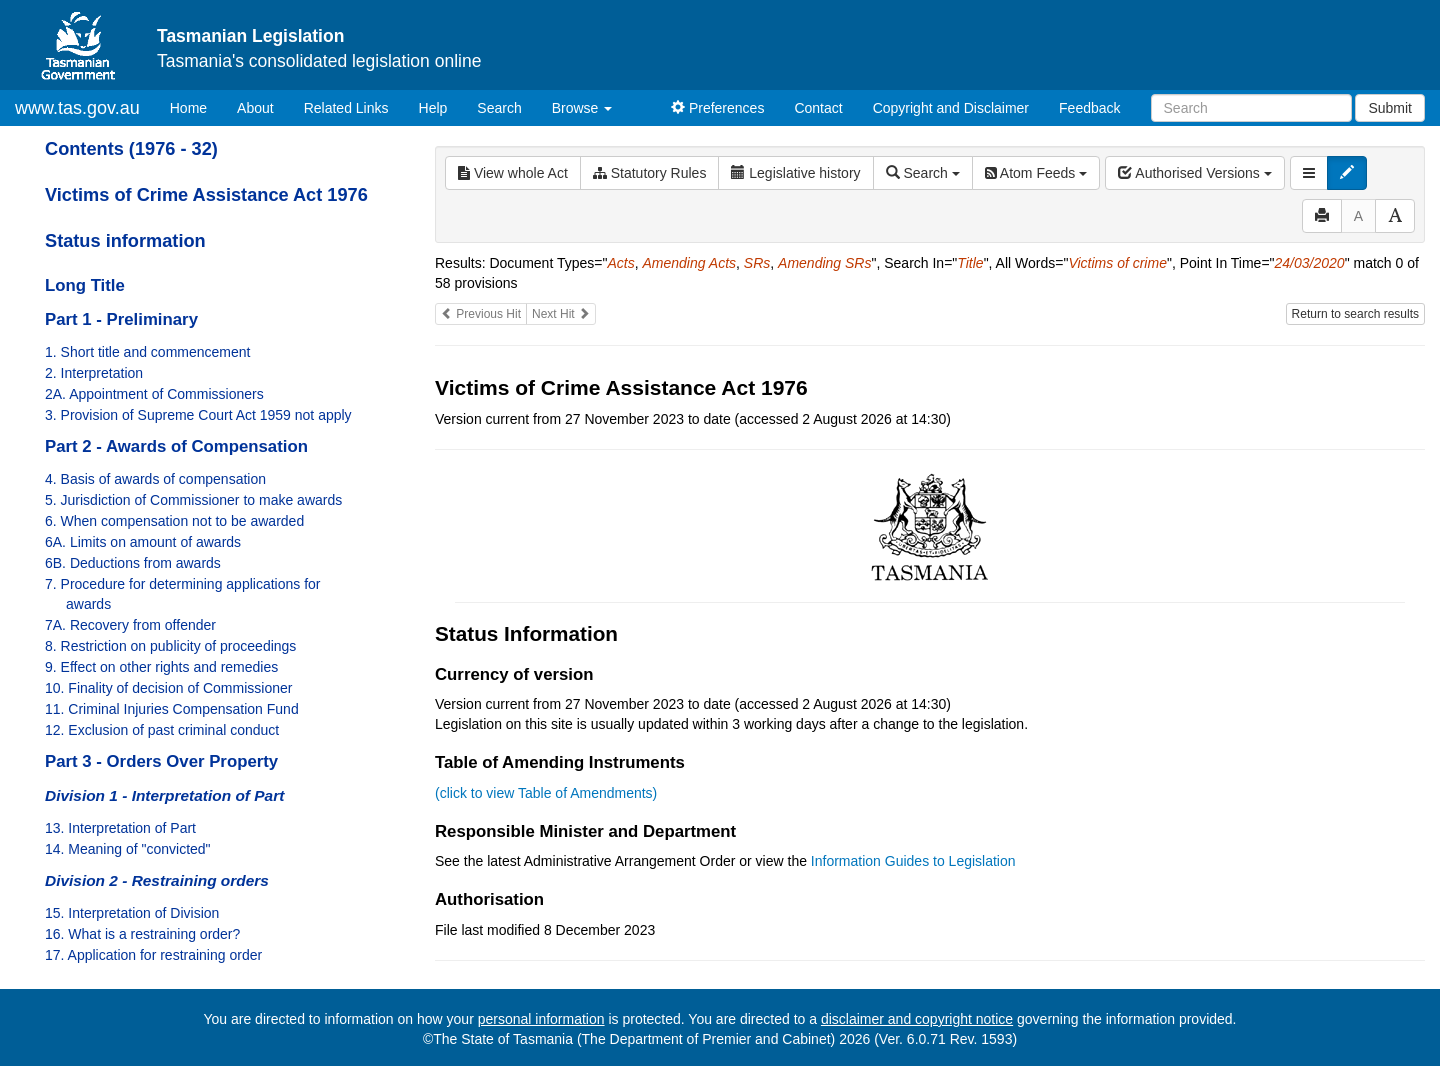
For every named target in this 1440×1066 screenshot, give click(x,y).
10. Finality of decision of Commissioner (168, 688)
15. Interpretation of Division (132, 913)
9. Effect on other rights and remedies (161, 667)
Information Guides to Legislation (913, 861)
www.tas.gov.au (77, 108)
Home (196, 106)
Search (499, 108)
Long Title (85, 285)
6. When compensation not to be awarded (174, 521)
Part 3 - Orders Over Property (161, 761)
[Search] (1251, 108)
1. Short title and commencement (147, 352)
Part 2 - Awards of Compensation (176, 446)
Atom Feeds (1036, 173)
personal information (541, 1019)
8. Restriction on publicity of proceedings (170, 646)
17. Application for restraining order (153, 955)
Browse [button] (582, 108)
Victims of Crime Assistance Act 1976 (206, 195)
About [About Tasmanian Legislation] (255, 108)
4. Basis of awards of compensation (155, 479)
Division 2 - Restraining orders (157, 880)
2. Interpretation (94, 373)
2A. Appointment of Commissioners (154, 394)
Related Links (346, 108)
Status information (125, 241)
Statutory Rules (650, 173)
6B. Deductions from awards (133, 563)
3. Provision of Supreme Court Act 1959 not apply (198, 415)
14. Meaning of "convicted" (128, 849)
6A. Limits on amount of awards (143, 542)
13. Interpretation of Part (120, 828)
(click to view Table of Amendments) (546, 793)
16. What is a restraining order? (142, 934)
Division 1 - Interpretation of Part (164, 795)
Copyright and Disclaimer (951, 108)
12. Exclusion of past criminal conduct (162, 730)
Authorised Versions (1195, 173)
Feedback (1089, 108)
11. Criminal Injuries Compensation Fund (172, 709)
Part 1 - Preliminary (121, 319)
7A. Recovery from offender (130, 625)
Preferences (717, 108)
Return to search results (1355, 314)
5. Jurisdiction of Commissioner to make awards (193, 500)
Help (433, 108)
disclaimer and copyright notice (917, 1019)
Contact (818, 108)
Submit (1390, 108)
